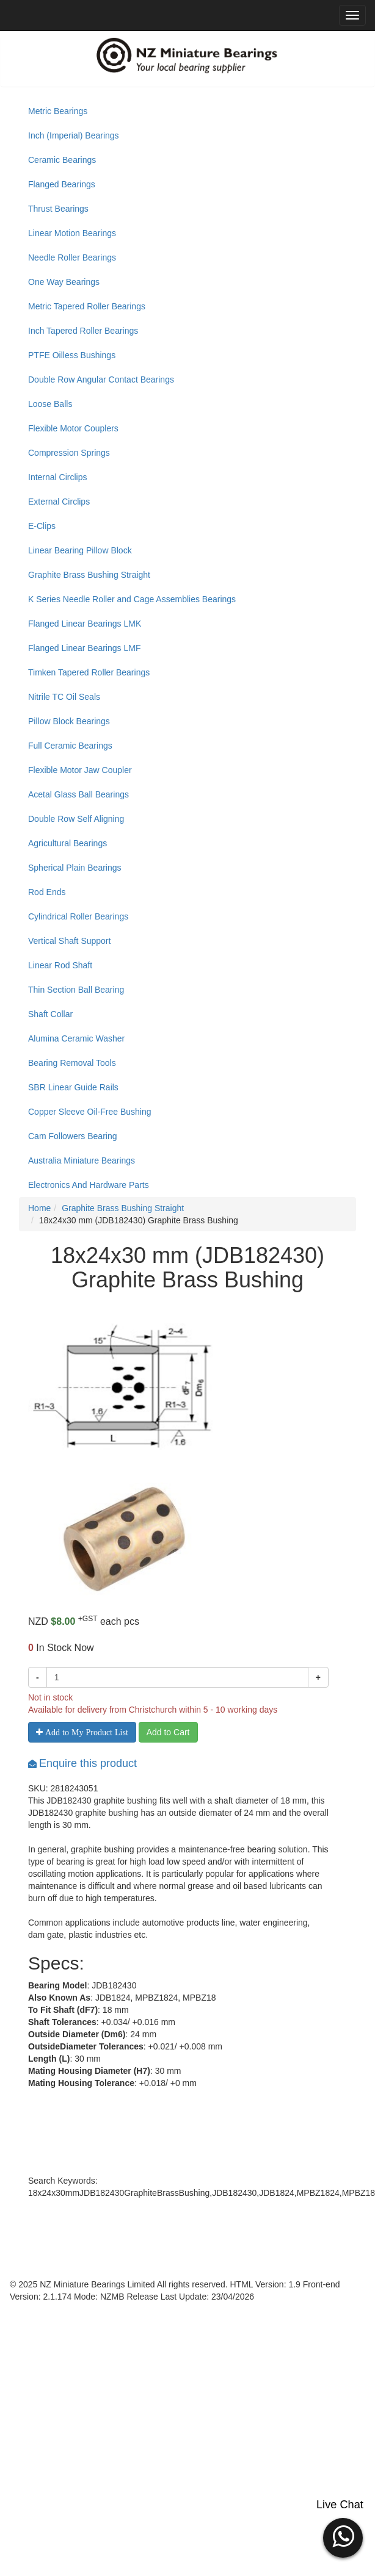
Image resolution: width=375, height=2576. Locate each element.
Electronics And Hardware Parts (88, 1185)
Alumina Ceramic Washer (76, 1038)
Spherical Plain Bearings (75, 867)
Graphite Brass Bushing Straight (89, 575)
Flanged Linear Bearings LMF (84, 648)
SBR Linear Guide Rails (73, 1087)
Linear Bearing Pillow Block (80, 550)
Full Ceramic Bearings (70, 745)
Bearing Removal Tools (72, 1063)
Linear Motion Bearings (72, 233)
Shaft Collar (50, 1014)
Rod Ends (46, 892)
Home (39, 1208)
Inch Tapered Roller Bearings (83, 331)
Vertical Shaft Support (69, 941)
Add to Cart (168, 1732)
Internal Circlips (57, 477)
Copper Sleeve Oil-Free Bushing (89, 1112)
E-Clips (42, 526)
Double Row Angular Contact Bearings (101, 379)
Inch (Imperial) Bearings (73, 135)
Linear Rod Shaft (60, 965)
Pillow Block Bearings (69, 721)
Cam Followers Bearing (72, 1136)
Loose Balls (50, 404)
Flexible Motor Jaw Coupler (80, 770)
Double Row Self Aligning (76, 819)
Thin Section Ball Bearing (76, 990)
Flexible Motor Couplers (73, 428)
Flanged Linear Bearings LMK (84, 623)
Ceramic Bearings (62, 160)
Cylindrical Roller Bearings (78, 916)
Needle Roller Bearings (72, 257)
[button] (343, 2536)
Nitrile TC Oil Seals (64, 697)
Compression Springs (69, 453)
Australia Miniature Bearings (81, 1160)
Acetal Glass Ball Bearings (78, 794)
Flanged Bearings (61, 184)
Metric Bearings (57, 111)
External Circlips (59, 501)
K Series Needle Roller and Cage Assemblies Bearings (132, 599)
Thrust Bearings (58, 209)
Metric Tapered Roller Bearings (86, 306)
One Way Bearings (64, 282)
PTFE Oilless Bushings (71, 355)
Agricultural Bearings (67, 843)
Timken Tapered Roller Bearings (89, 672)
